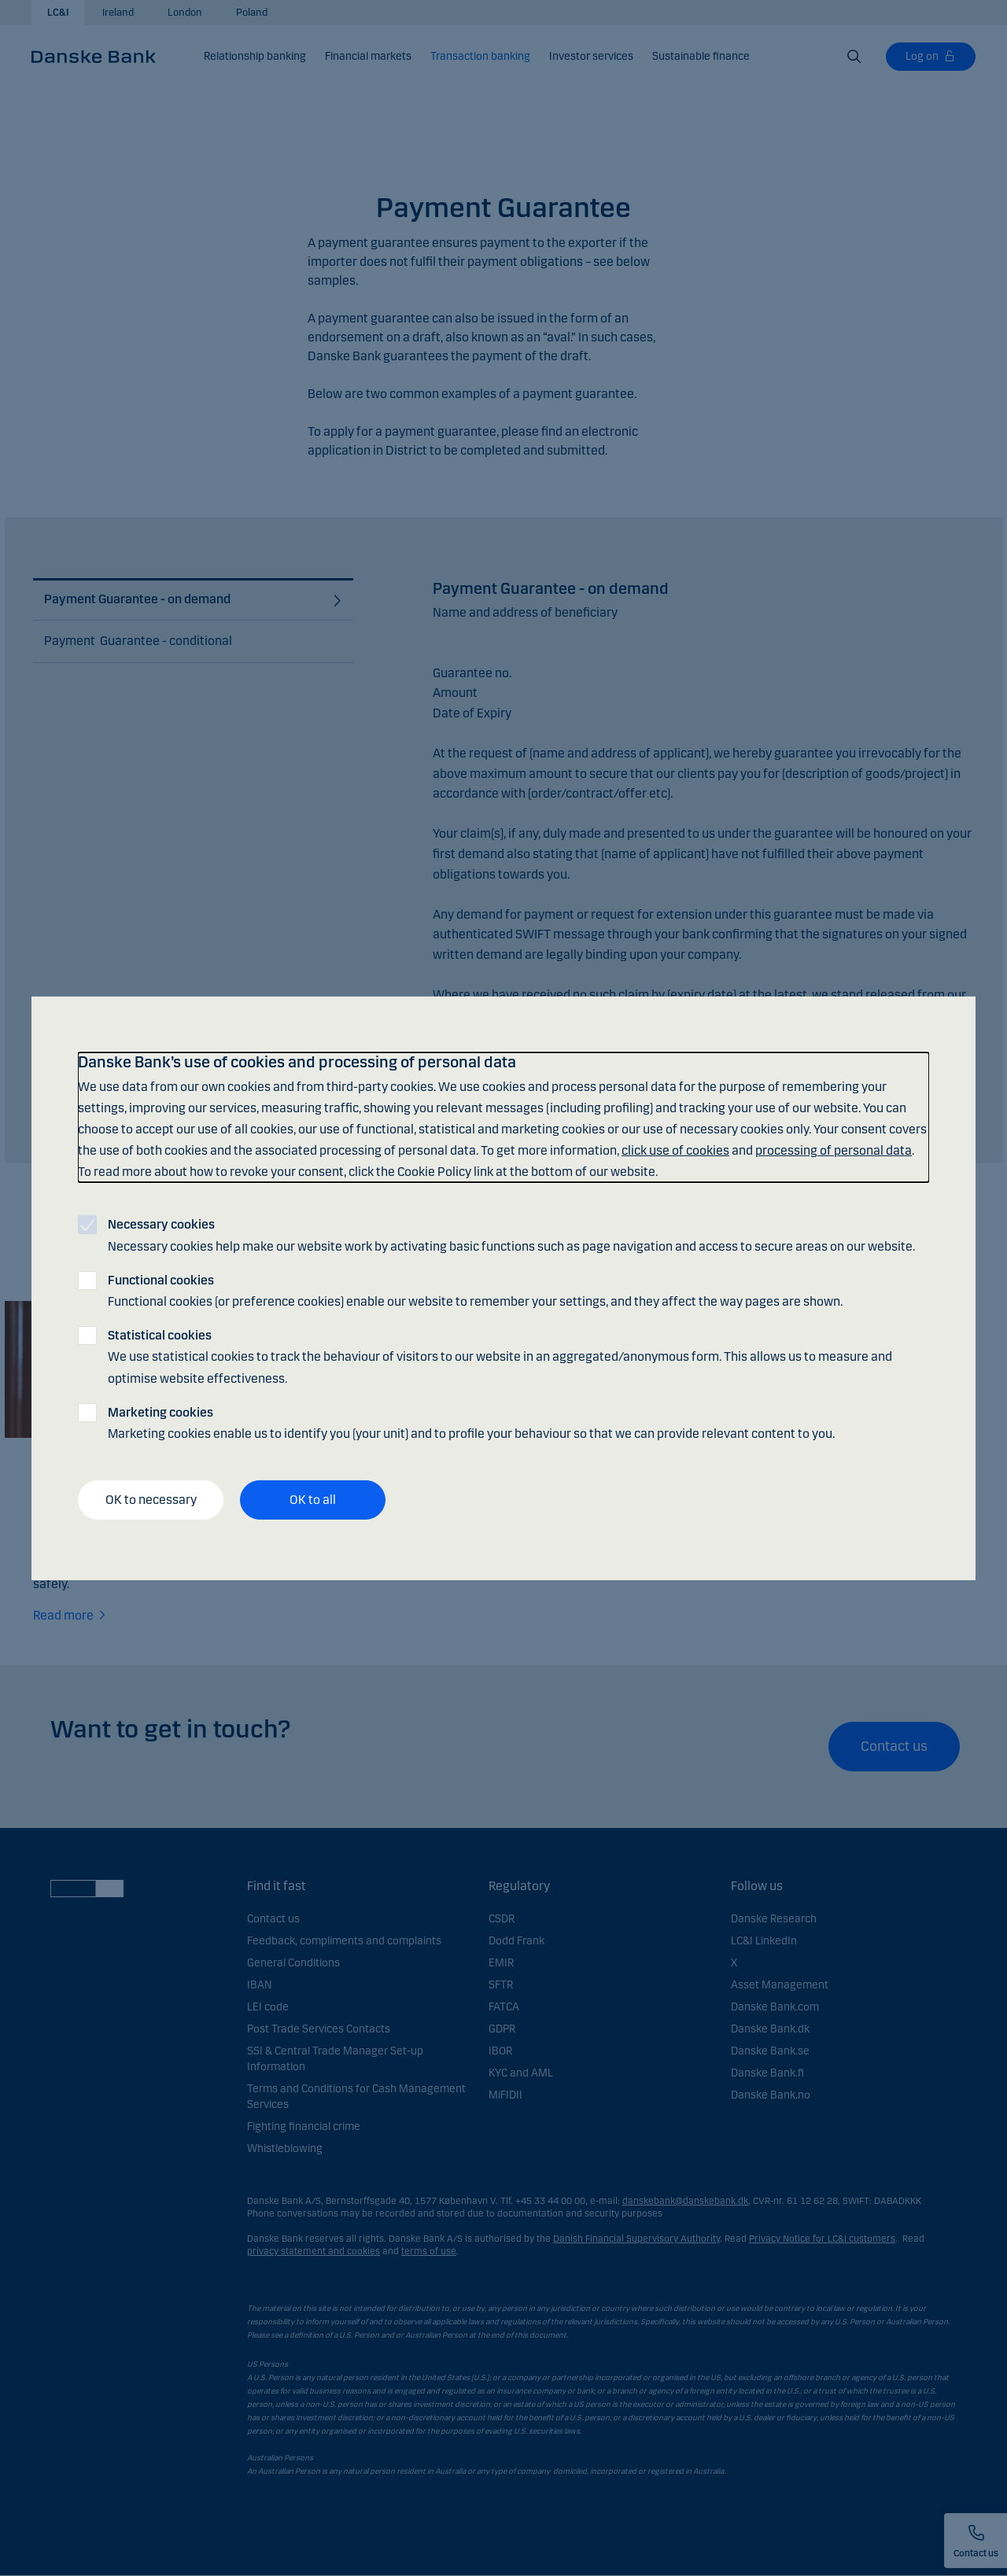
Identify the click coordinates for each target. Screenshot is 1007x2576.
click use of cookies (675, 1150)
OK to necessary (151, 1499)
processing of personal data (833, 1150)
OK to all (313, 1499)
